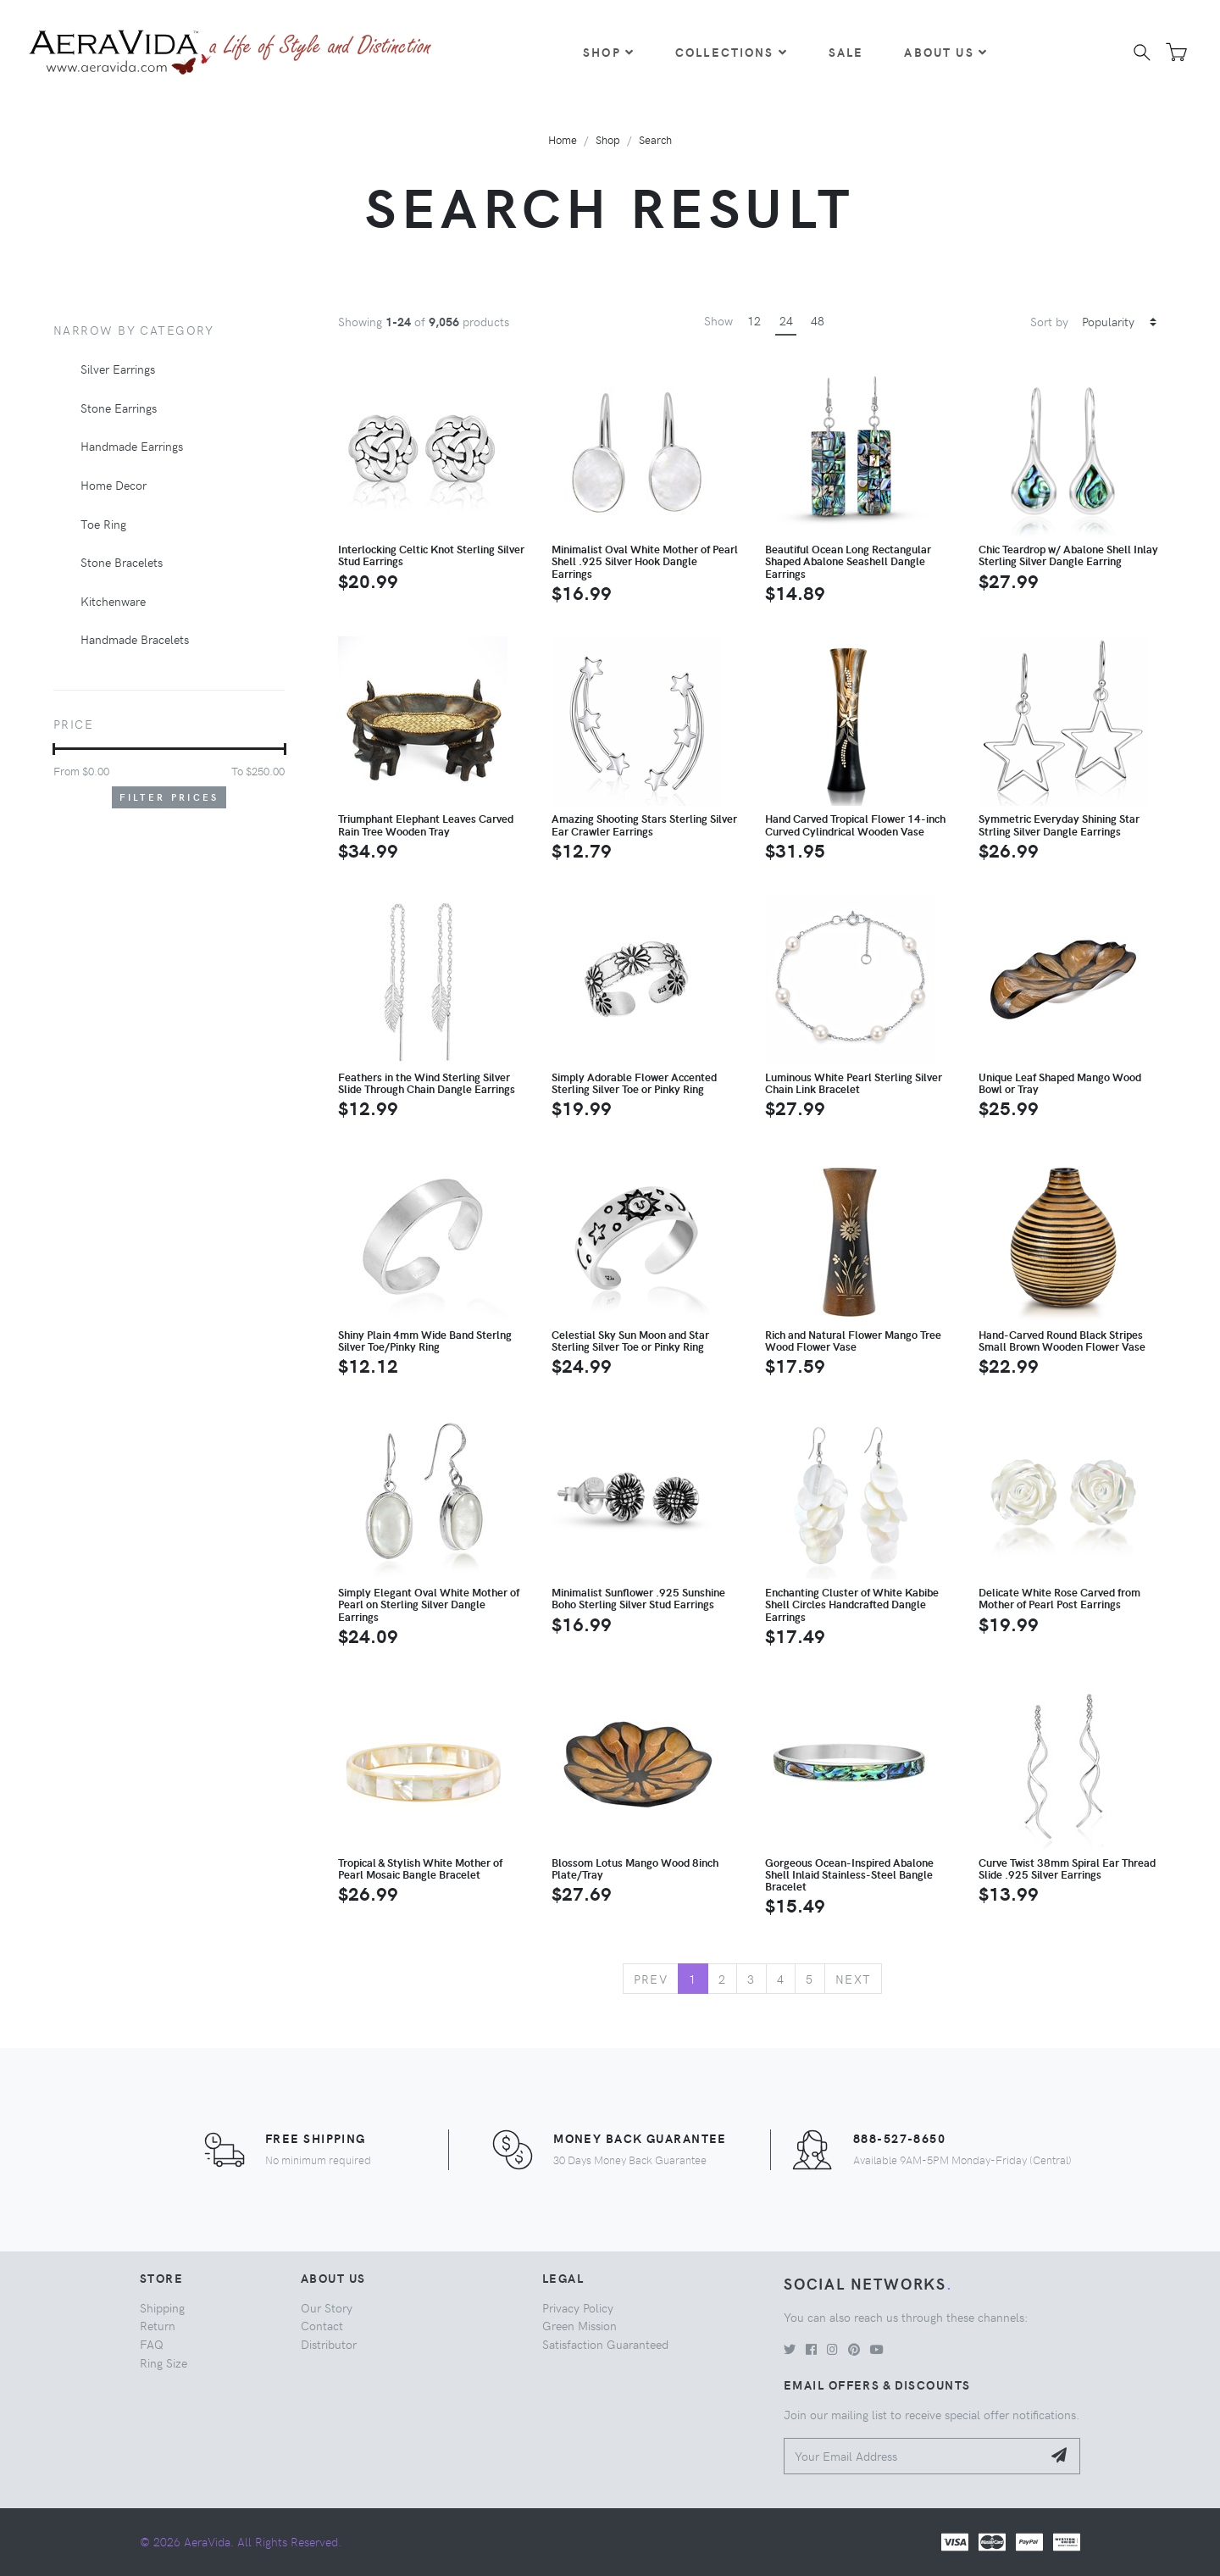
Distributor (329, 2343)
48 (817, 320)
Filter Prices (169, 797)
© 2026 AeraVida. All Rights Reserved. (240, 2541)
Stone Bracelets (121, 561)
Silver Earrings (117, 368)
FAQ (152, 2343)
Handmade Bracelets (134, 638)
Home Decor (113, 484)
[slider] (54, 749)
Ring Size (163, 2362)
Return (157, 2325)
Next (853, 1978)
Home (562, 139)
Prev (651, 1978)
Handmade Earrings (131, 445)
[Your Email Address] (913, 2456)
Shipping (162, 2307)
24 (786, 320)
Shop (609, 51)
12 (754, 320)
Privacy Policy (577, 2307)
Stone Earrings (118, 407)
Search (655, 139)
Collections (731, 51)
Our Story (326, 2307)
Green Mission (579, 2325)
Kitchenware (113, 600)
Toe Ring (103, 523)
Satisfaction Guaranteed (605, 2343)
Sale (846, 51)
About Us (945, 51)
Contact (322, 2325)
